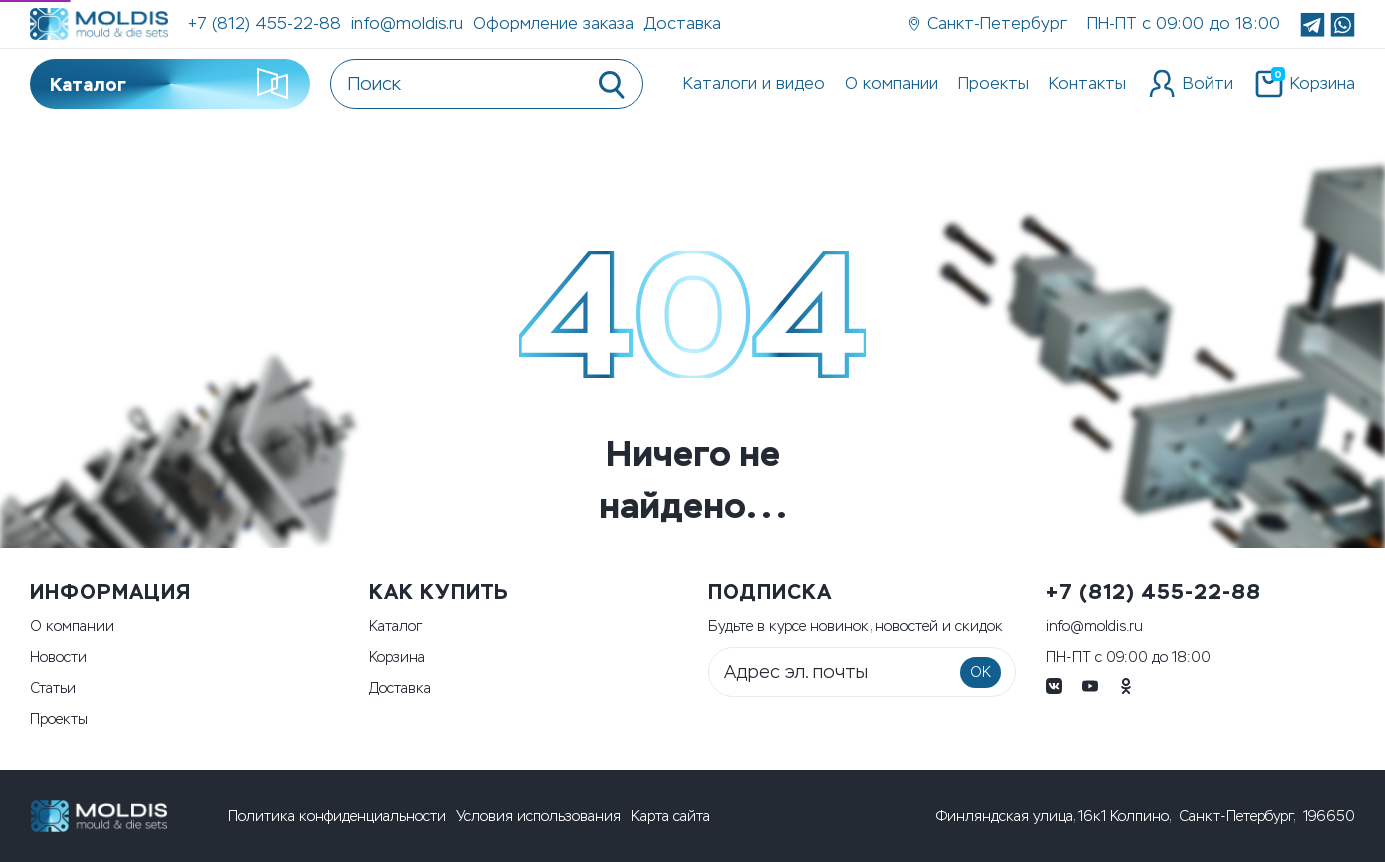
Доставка (682, 23)
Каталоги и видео (754, 83)
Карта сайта (670, 816)
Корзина (397, 657)
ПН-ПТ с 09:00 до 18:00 (1128, 657)
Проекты (993, 83)
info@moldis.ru (407, 23)
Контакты (1087, 83)
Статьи (53, 688)
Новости (58, 657)
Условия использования (538, 816)
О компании (891, 83)
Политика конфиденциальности (337, 816)
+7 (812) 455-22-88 (264, 23)
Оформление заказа (553, 23)
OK (980, 672)
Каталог (170, 84)
